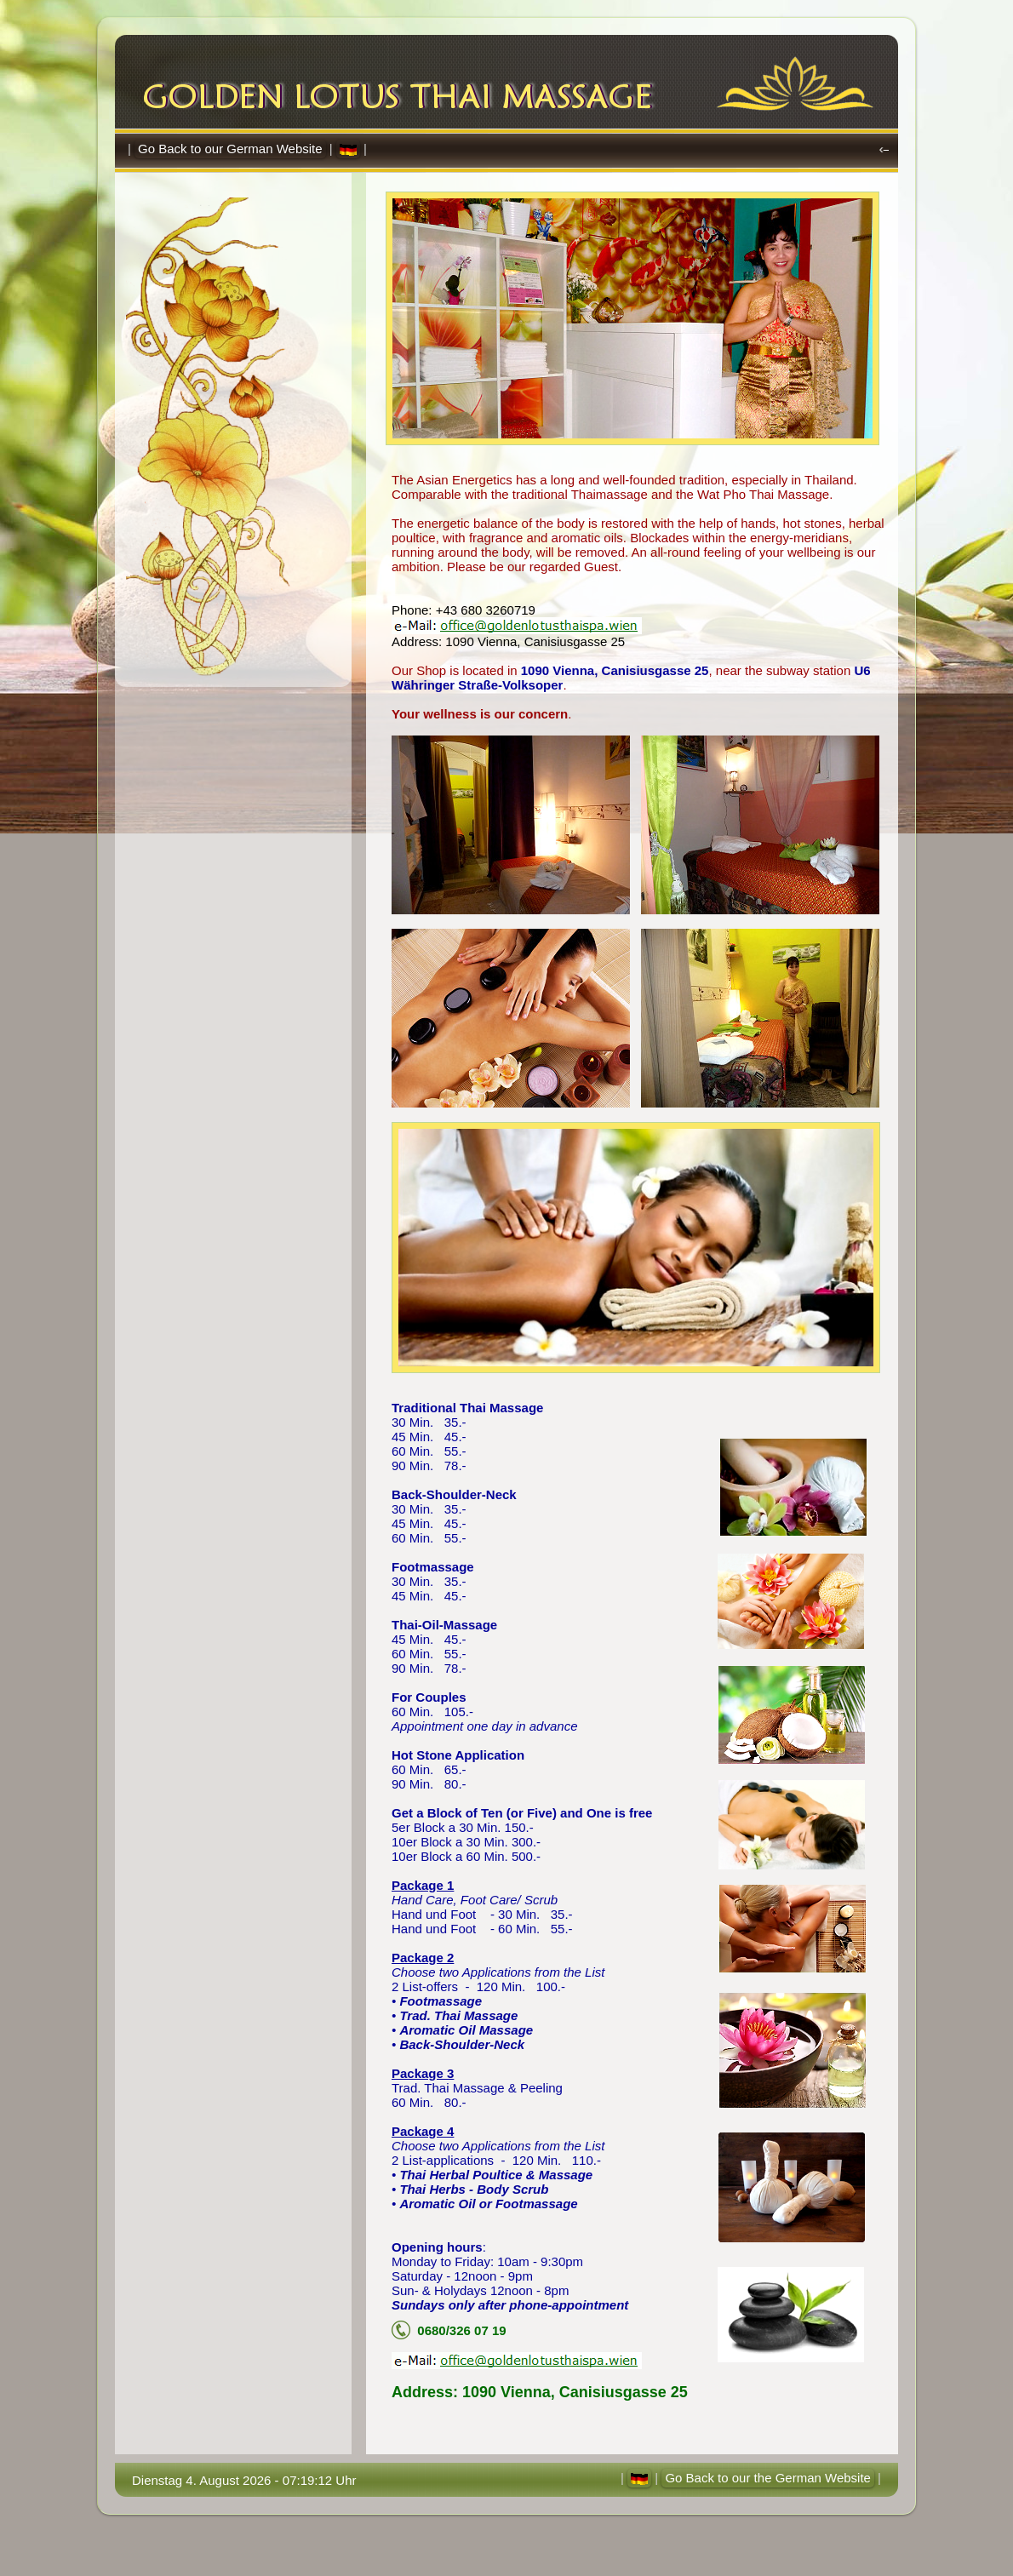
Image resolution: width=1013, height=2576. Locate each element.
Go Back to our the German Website (768, 2477)
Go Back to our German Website (230, 148)
